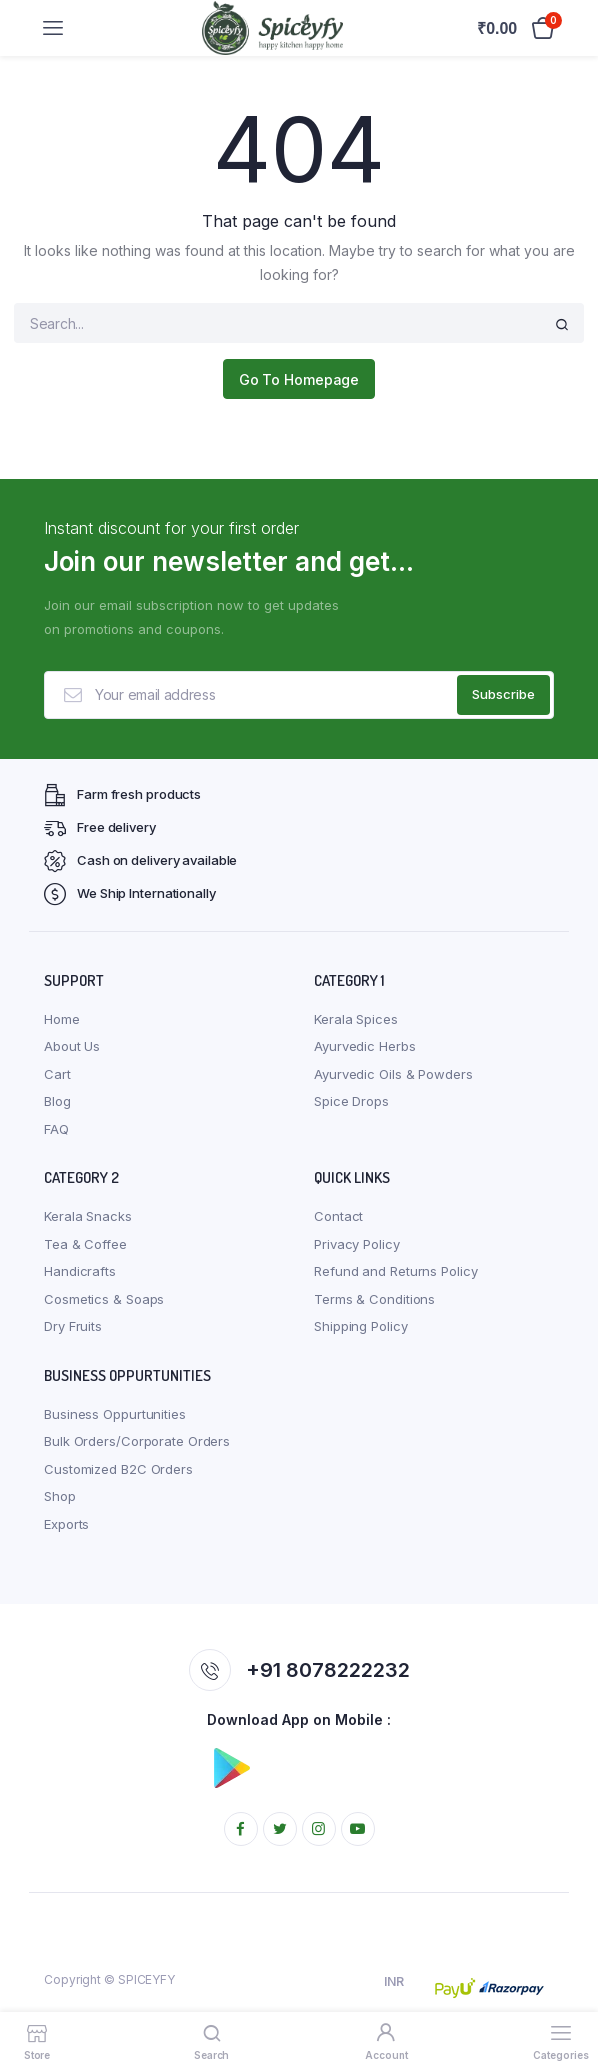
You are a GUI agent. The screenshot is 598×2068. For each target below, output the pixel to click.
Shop (60, 1496)
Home (62, 1019)
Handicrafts (80, 1271)
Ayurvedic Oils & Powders (393, 1074)
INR (394, 1981)
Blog (57, 1101)
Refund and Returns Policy (396, 1271)
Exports (66, 1524)
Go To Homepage (299, 379)
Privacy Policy (357, 1244)
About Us (72, 1046)
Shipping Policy (361, 1326)
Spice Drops (351, 1101)
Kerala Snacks (88, 1216)
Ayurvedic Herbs (365, 1046)
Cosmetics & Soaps (104, 1299)
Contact (338, 1216)
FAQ (56, 1129)
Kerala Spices (356, 1019)
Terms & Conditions (374, 1299)
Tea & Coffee (85, 1244)
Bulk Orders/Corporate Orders (137, 1441)
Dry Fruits (73, 1326)
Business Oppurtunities (115, 1414)
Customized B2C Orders (118, 1469)
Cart (57, 1074)
